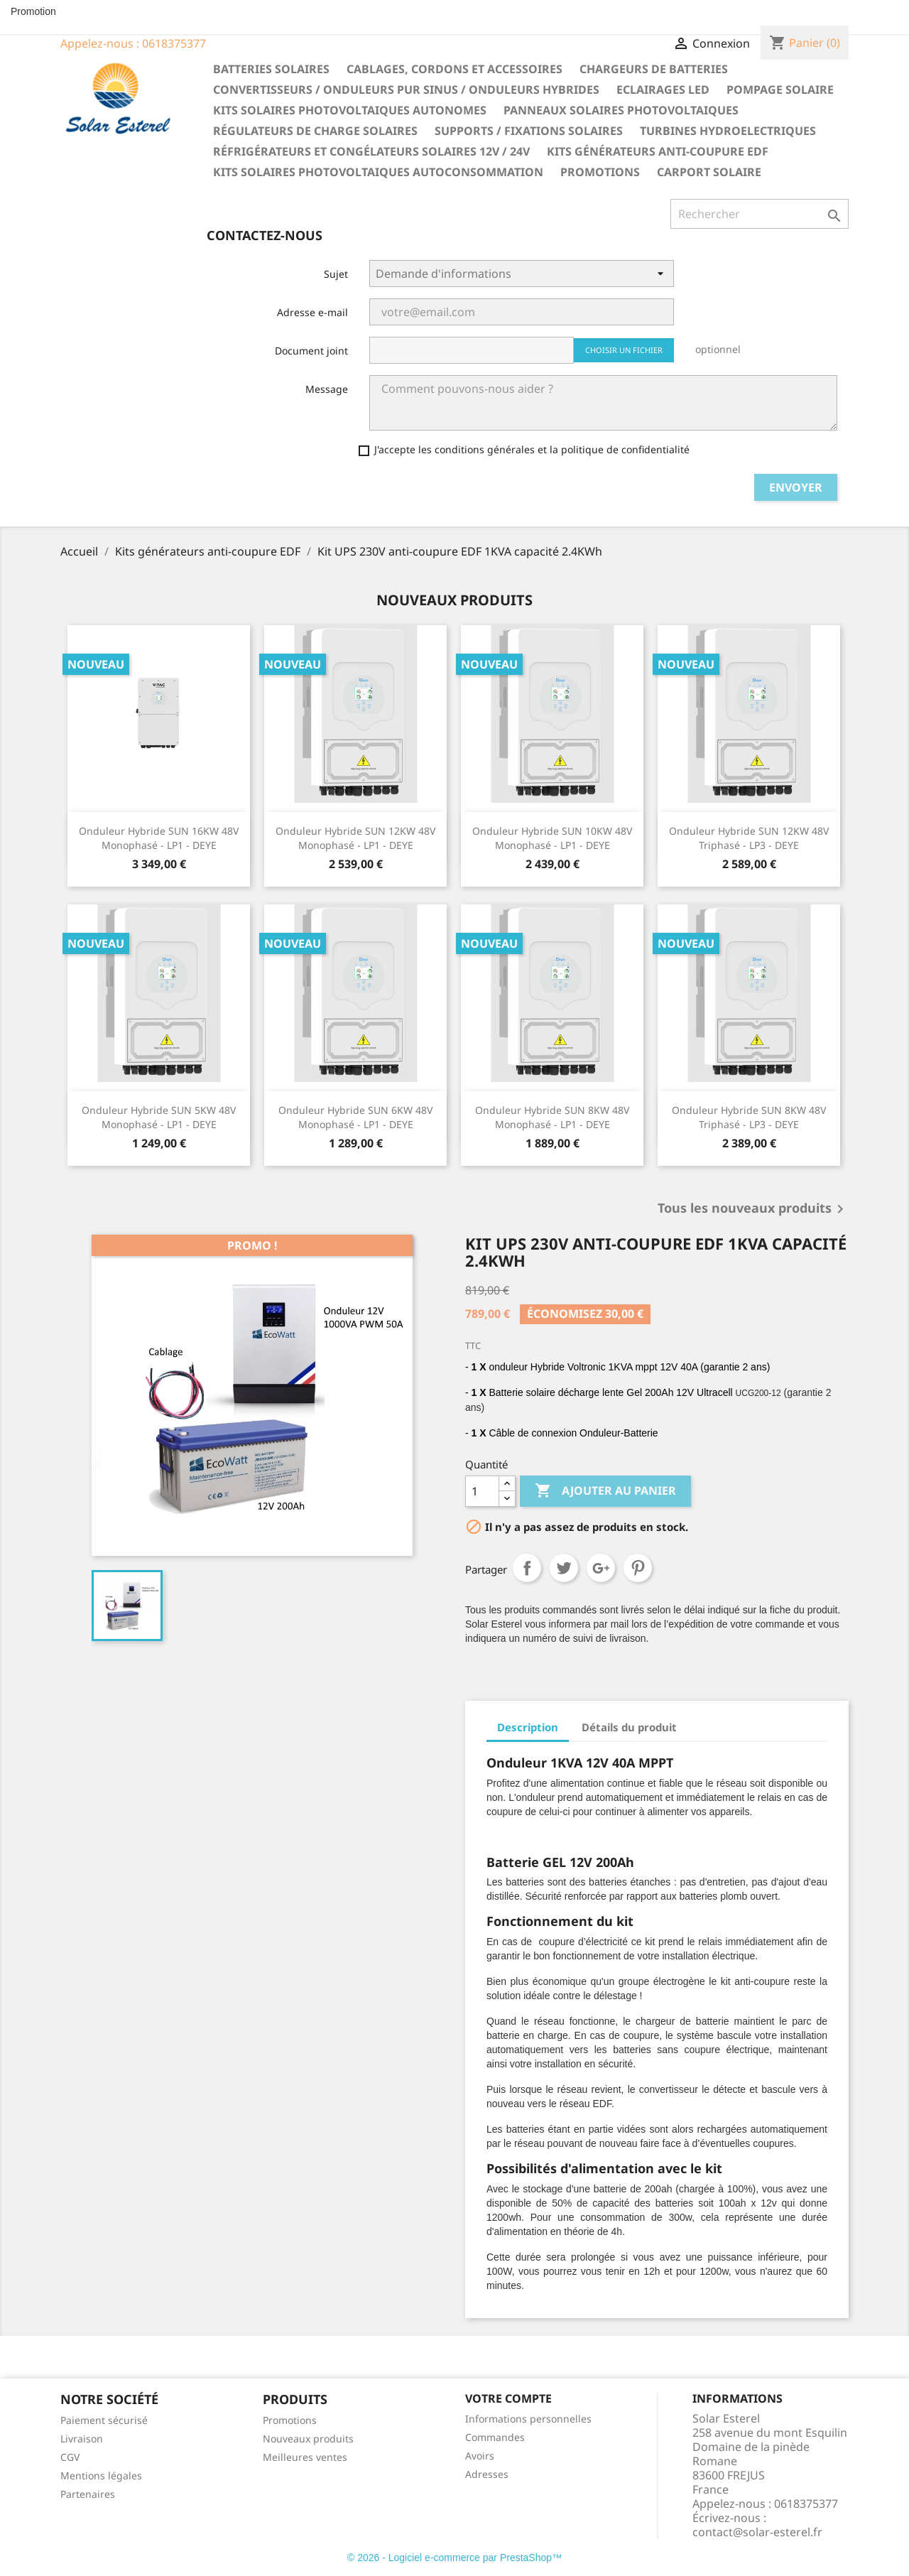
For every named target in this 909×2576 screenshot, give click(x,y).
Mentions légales (101, 2475)
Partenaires (87, 2494)
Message (326, 389)
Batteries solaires (271, 69)
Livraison (81, 2438)
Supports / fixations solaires (529, 131)
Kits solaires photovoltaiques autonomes (349, 110)
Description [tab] (527, 1727)
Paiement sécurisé (104, 2420)
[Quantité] (482, 1491)
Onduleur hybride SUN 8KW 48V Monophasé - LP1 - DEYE (552, 1117)
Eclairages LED (662, 89)
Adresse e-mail (312, 312)
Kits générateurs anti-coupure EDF (657, 151)
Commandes (495, 2437)
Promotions (600, 172)
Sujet (336, 274)
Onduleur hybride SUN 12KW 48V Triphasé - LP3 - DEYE (749, 838)
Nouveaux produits (308, 2438)
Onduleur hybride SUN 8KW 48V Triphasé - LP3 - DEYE (749, 1117)
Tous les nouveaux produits (753, 1209)
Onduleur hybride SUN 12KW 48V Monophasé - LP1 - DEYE (355, 838)
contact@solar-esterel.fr (757, 2532)
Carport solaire (709, 172)
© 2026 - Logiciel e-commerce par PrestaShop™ (454, 2557)
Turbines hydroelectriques (728, 131)
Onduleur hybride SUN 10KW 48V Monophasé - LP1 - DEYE (552, 838)
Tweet (564, 1568)
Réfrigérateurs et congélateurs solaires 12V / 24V (371, 151)
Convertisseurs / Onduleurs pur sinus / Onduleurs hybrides (406, 89)
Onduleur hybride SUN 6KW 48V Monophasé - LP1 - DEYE (355, 1117)
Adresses (486, 2474)
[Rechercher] (759, 214)
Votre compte (508, 2398)
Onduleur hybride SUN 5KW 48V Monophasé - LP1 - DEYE (159, 1117)
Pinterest (638, 1568)
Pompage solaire (780, 89)
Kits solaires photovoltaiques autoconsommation (378, 172)
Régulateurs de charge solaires (315, 131)
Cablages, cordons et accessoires (454, 69)
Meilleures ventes (305, 2457)
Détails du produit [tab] (629, 1727)
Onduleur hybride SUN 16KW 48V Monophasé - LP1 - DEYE (159, 838)
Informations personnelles (528, 2418)
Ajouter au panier (605, 1491)
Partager (527, 1568)
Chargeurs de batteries (653, 69)
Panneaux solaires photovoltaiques (621, 110)
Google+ (601, 1568)
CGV (70, 2457)
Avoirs (479, 2455)
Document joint (311, 350)
